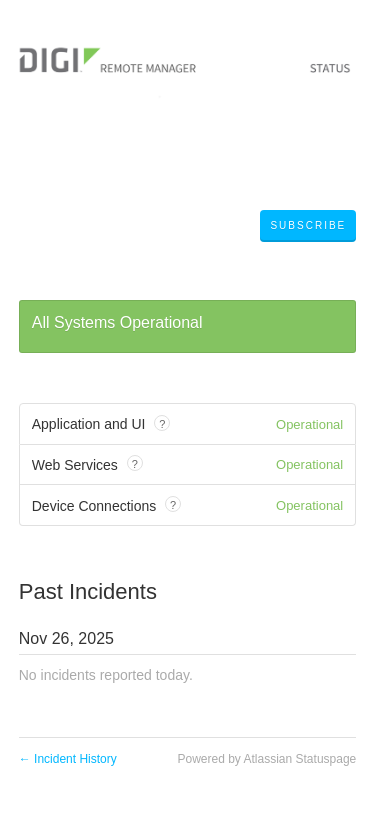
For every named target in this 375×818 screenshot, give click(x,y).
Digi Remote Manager (126, 227)
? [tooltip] (162, 424)
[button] (308, 226)
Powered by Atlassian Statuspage (266, 759)
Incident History (68, 759)
